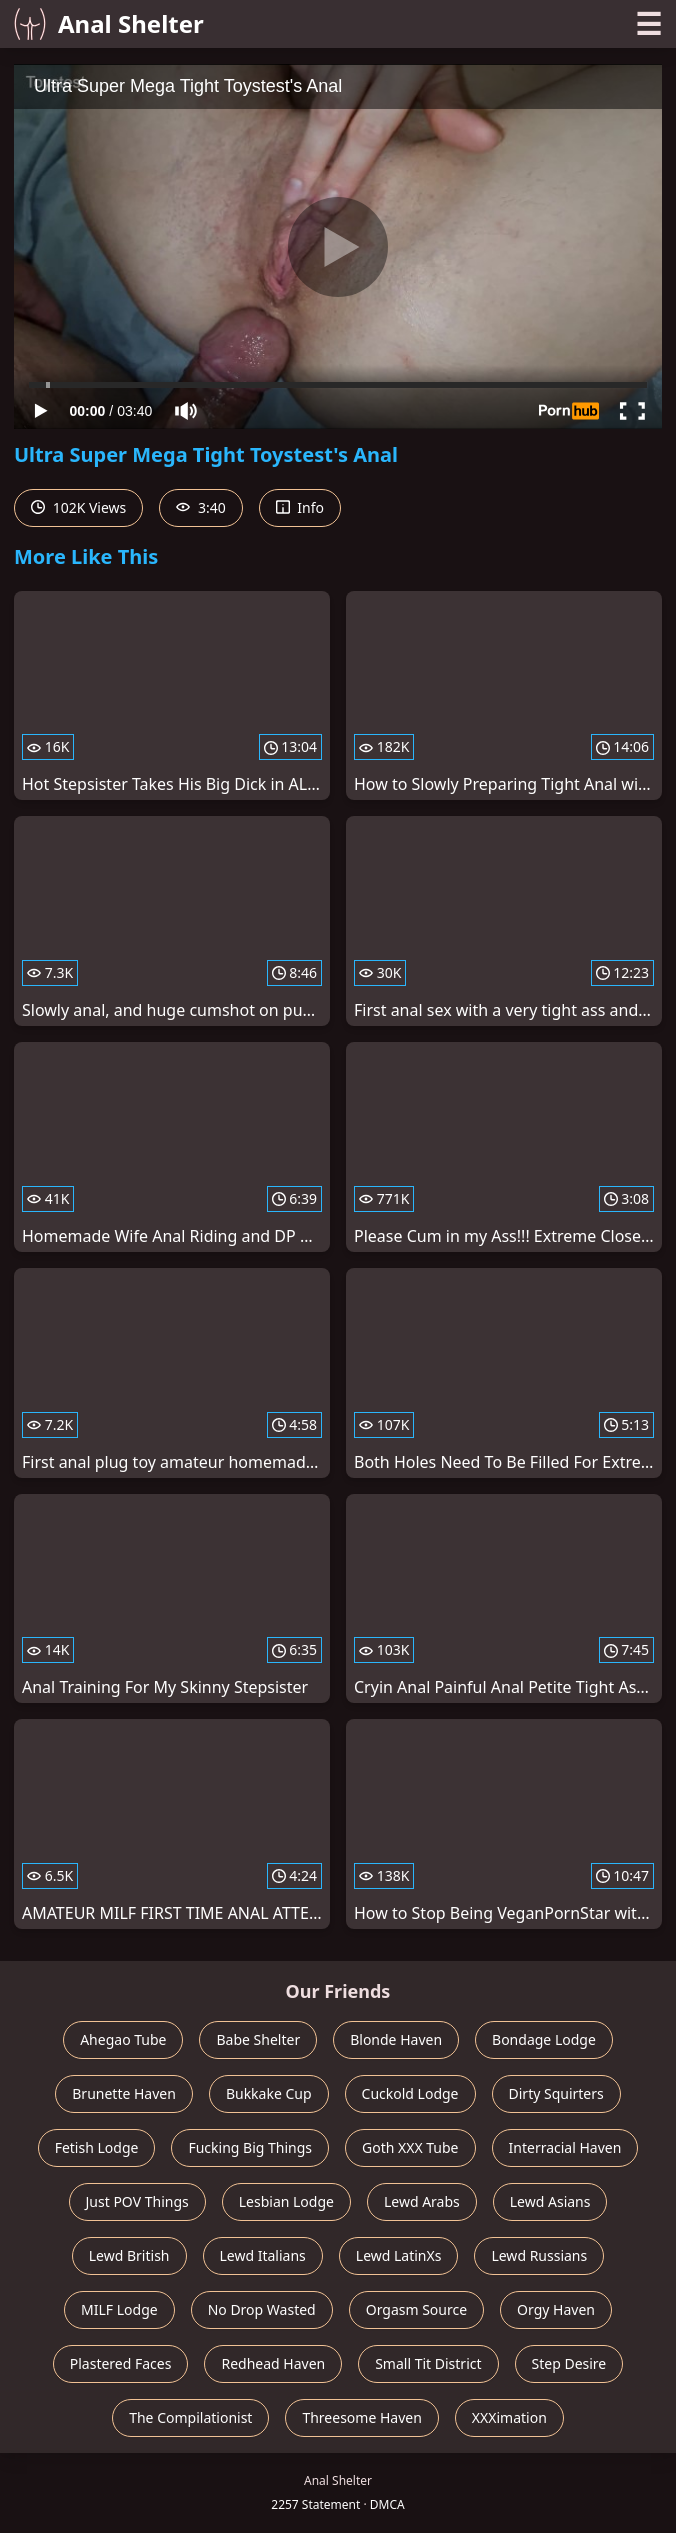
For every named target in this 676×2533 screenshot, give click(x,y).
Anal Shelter (109, 23)
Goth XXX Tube (410, 2147)
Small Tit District (428, 2363)
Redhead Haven (273, 2363)
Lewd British (129, 2255)
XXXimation (509, 2417)
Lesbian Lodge (286, 2201)
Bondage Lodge (544, 2039)
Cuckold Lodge (410, 2093)
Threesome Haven (361, 2417)
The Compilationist (190, 2417)
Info (300, 507)
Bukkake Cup (269, 2093)
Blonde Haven (396, 2039)
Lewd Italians (263, 2255)
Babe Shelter (258, 2039)
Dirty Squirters (556, 2093)
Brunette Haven (124, 2093)
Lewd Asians (550, 2201)
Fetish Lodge (97, 2147)
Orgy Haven (556, 2309)
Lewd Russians (539, 2255)
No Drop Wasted (262, 2309)
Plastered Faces (121, 2363)
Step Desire (569, 2363)
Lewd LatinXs (399, 2255)
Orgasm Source (416, 2309)
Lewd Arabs (422, 2201)
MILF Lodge (119, 2309)
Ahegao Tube (123, 2039)
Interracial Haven (565, 2147)
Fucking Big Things (250, 2147)
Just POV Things (137, 2201)
